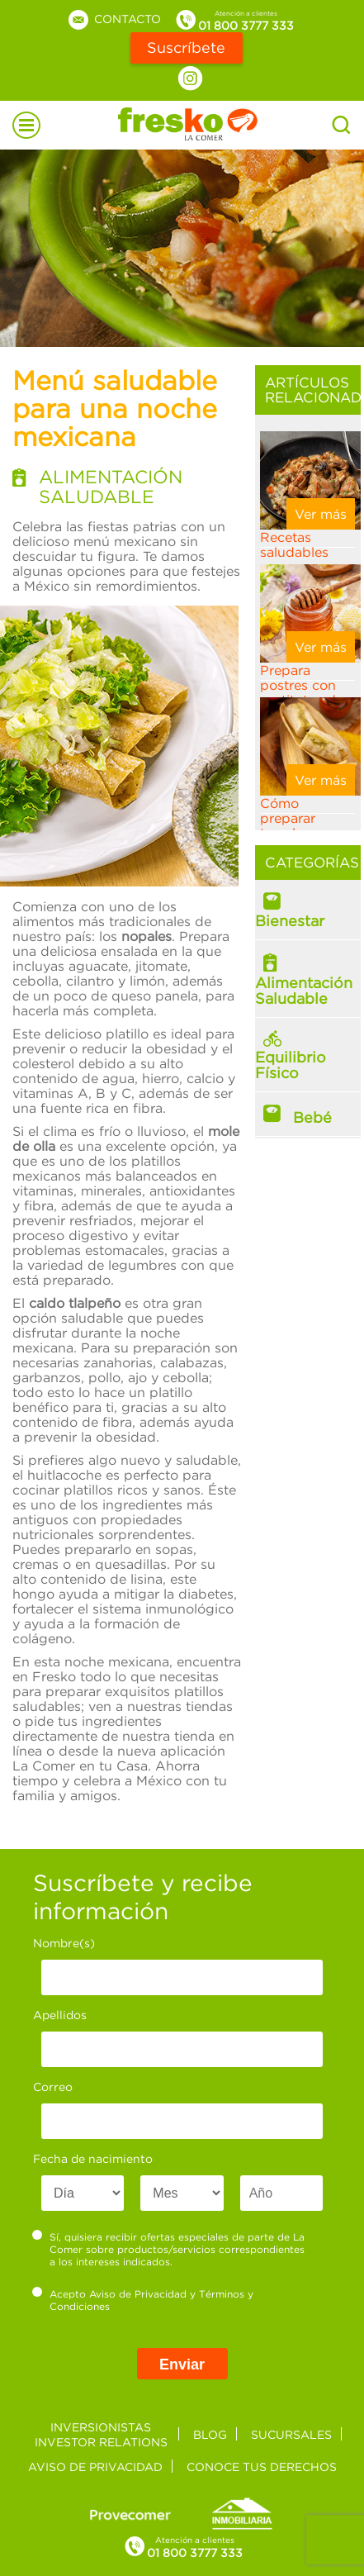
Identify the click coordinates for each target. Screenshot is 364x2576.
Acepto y (143, 2300)
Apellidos (60, 2014)
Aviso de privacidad (95, 2466)
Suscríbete (186, 47)
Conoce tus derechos (262, 2466)
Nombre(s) (64, 1943)
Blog (210, 2434)
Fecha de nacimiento (93, 2158)
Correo (53, 2086)
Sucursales (291, 2434)
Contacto (113, 18)
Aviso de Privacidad (138, 2293)
